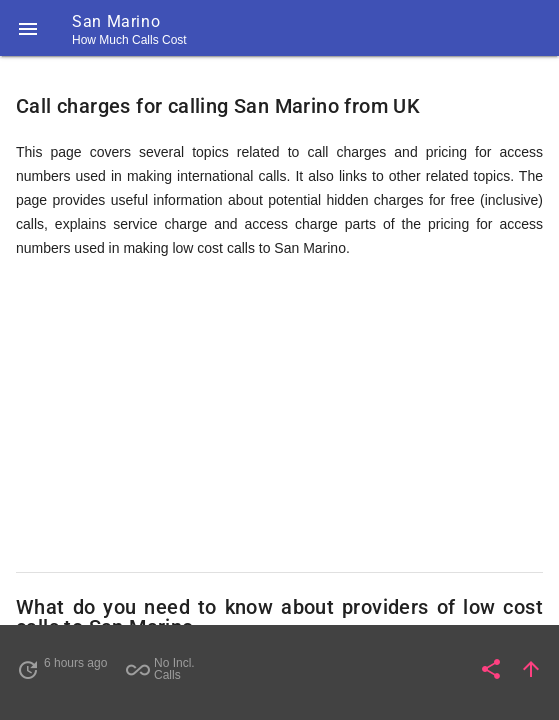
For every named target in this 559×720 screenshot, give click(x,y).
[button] (28, 28)
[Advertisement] (279, 416)
